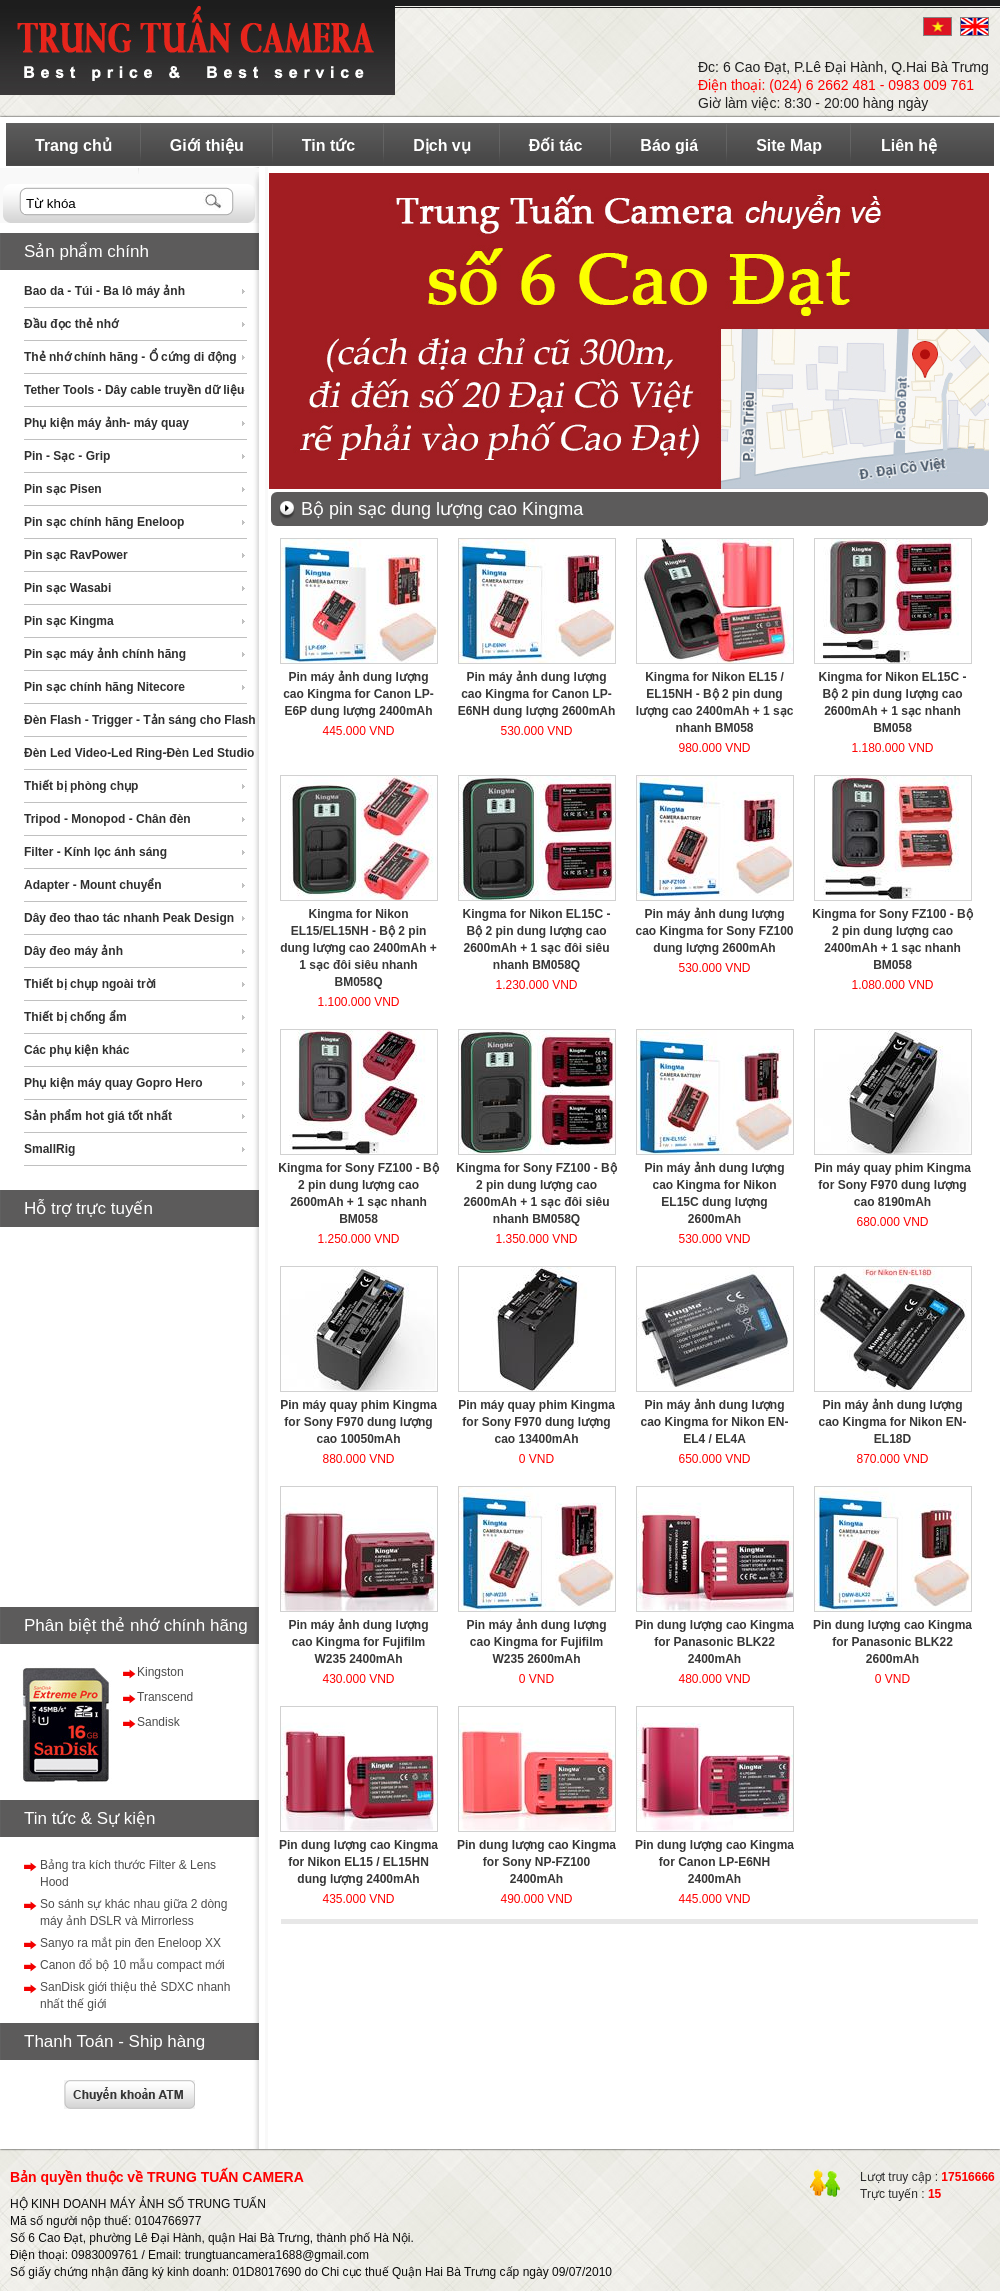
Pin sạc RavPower (76, 555)
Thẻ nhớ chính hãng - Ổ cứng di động (130, 357)
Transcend (165, 1697)
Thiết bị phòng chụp (81, 786)
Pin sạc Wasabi (67, 588)
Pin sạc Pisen (63, 489)
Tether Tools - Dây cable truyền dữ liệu (134, 390)
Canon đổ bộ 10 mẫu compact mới (132, 1965)
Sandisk (158, 1722)
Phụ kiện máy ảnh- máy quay (106, 423)
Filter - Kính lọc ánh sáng (95, 852)
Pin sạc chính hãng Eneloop (104, 522)
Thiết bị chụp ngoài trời (90, 984)
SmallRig (49, 1149)
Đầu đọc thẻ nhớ (71, 324)
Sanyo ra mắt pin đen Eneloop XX (130, 1943)
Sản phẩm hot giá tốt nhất (98, 1116)
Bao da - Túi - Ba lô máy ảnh (104, 291)
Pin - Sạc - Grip (67, 456)
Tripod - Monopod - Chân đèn (107, 819)
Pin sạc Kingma (69, 621)
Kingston (160, 1672)
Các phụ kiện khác (76, 1050)
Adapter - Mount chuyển (93, 885)
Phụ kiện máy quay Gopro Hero (113, 1083)
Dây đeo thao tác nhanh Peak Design (129, 918)
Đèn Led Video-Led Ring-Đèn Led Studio (139, 753)
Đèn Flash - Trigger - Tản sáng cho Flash (140, 720)
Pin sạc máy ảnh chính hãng (105, 654)
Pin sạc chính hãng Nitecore (104, 687)
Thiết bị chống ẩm (75, 1017)
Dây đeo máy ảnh (73, 951)
